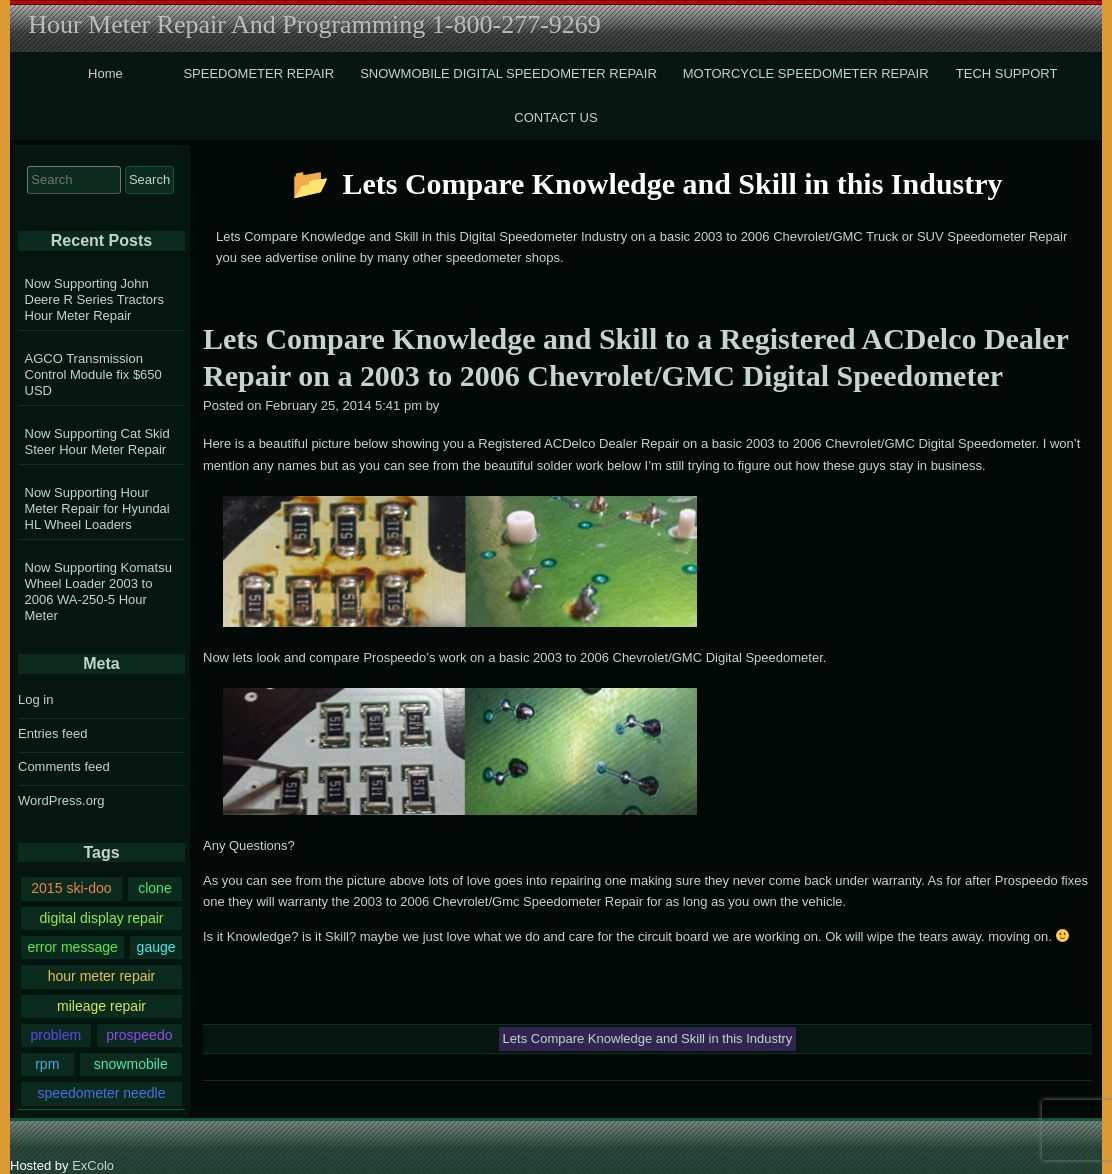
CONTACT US (555, 117)
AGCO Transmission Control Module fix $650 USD (93, 374)
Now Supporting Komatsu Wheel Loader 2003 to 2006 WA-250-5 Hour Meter (98, 591)
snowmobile (131, 1064)
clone (155, 888)
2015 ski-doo (71, 888)
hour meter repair (102, 976)
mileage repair (101, 1006)
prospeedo (139, 1035)
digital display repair (101, 918)
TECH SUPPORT (1007, 73)
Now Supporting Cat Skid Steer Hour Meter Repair (97, 441)
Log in (35, 699)
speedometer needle (102, 1093)
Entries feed (52, 733)
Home (105, 73)
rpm (47, 1064)
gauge (156, 947)
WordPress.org (61, 800)
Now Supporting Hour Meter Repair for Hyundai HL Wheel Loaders (97, 508)
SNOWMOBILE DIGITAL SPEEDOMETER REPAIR (508, 73)
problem (55, 1035)
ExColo (93, 1165)
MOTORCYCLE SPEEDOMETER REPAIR (806, 73)
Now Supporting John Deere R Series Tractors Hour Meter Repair (94, 299)
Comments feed (64, 766)
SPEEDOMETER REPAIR (258, 73)
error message (72, 947)
